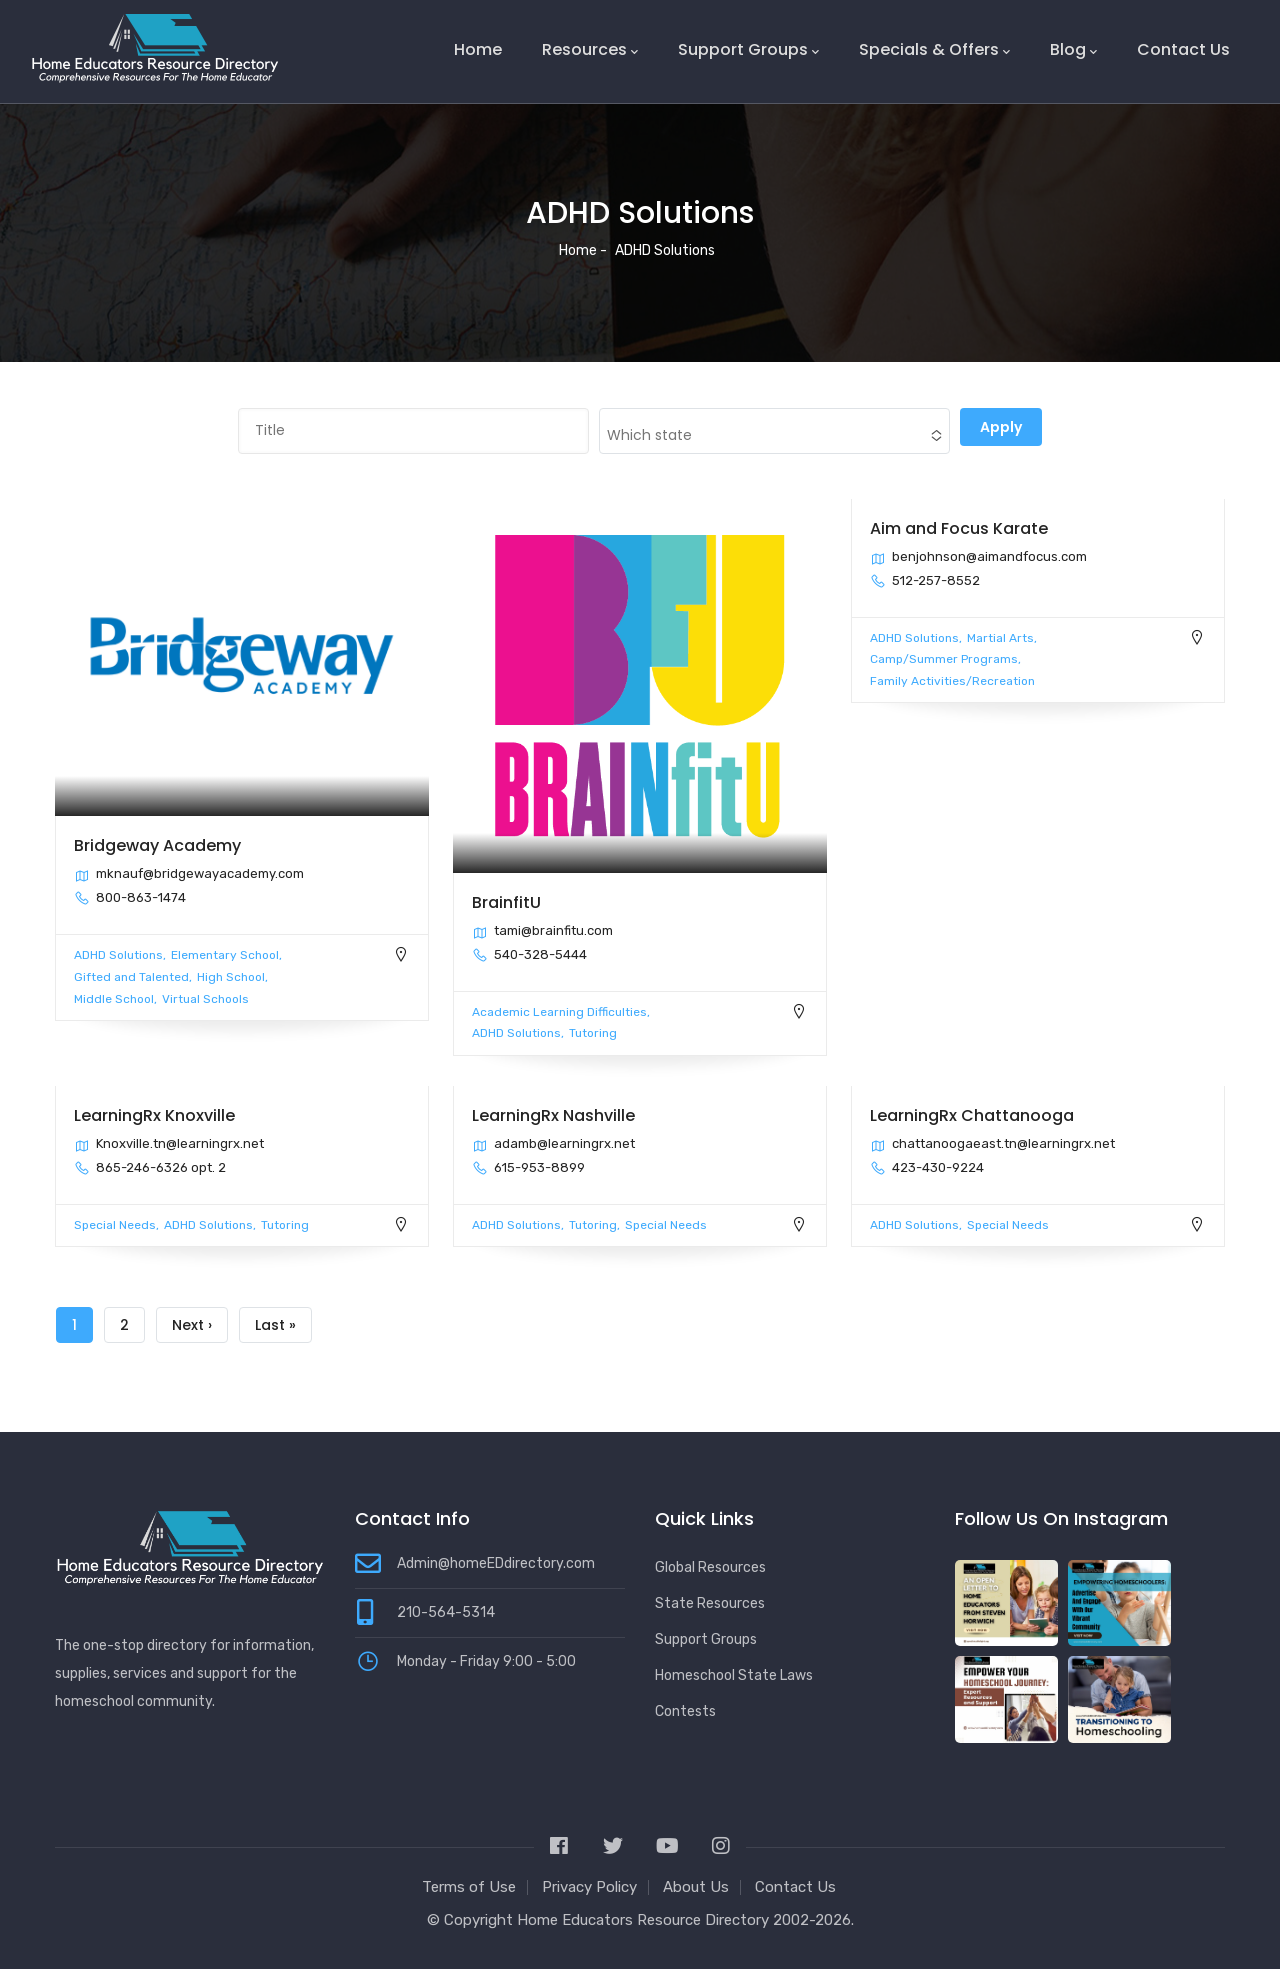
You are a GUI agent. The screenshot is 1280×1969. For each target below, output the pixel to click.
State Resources (710, 1603)
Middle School (114, 999)
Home (478, 49)
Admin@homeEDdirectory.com (496, 1563)
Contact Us (1183, 49)
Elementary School (225, 955)
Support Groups (748, 50)
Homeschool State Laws (734, 1675)
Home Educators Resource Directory (645, 1920)
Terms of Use (469, 1887)
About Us (696, 1887)
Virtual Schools (205, 999)
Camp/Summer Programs (944, 659)
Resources (590, 50)
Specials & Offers (934, 50)
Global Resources (710, 1567)
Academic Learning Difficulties (559, 1012)
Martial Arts (1000, 638)
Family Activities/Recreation (952, 681)
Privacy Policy (589, 1887)
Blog (1073, 50)
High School (231, 977)
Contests (685, 1711)
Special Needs (115, 1225)
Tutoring (593, 1033)
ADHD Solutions (118, 955)
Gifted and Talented (131, 977)
